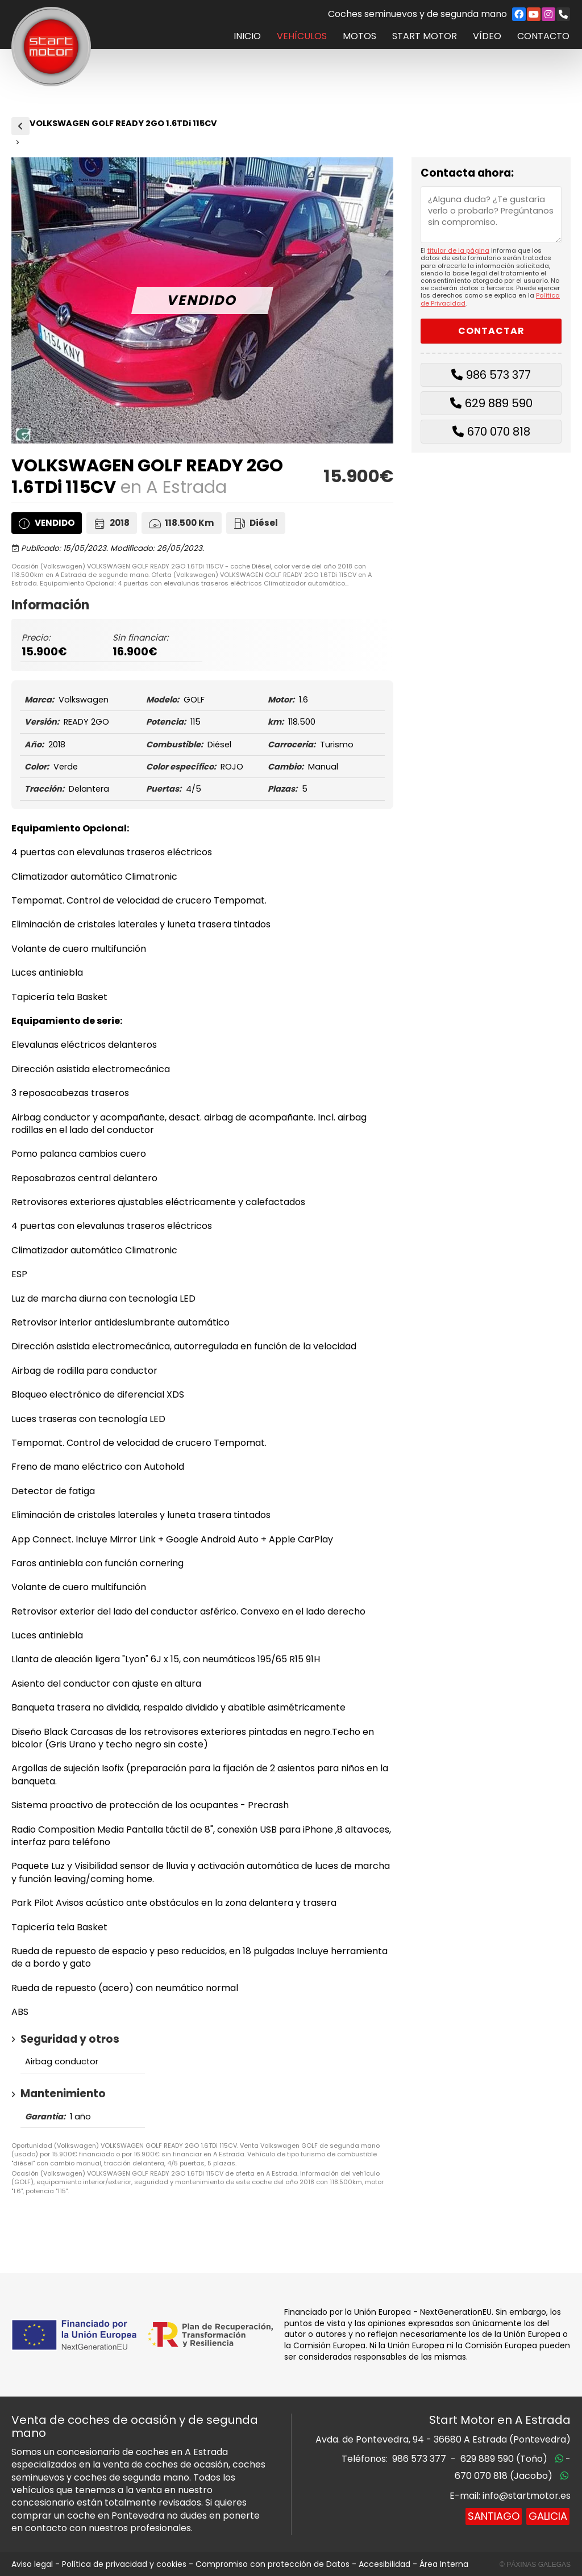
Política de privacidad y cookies (124, 2564)
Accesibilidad (384, 2564)
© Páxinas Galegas (535, 2565)
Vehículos (302, 36)
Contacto (543, 36)
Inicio (247, 36)
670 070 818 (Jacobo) (503, 2475)
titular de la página (458, 250)
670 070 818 (498, 432)
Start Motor (424, 36)
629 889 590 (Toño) (503, 2458)
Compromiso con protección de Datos (273, 2564)
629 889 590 (499, 403)
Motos (359, 36)
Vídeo (487, 36)
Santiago (493, 2516)
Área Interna (443, 2564)
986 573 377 (498, 375)
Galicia (548, 2516)
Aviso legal (32, 2564)
